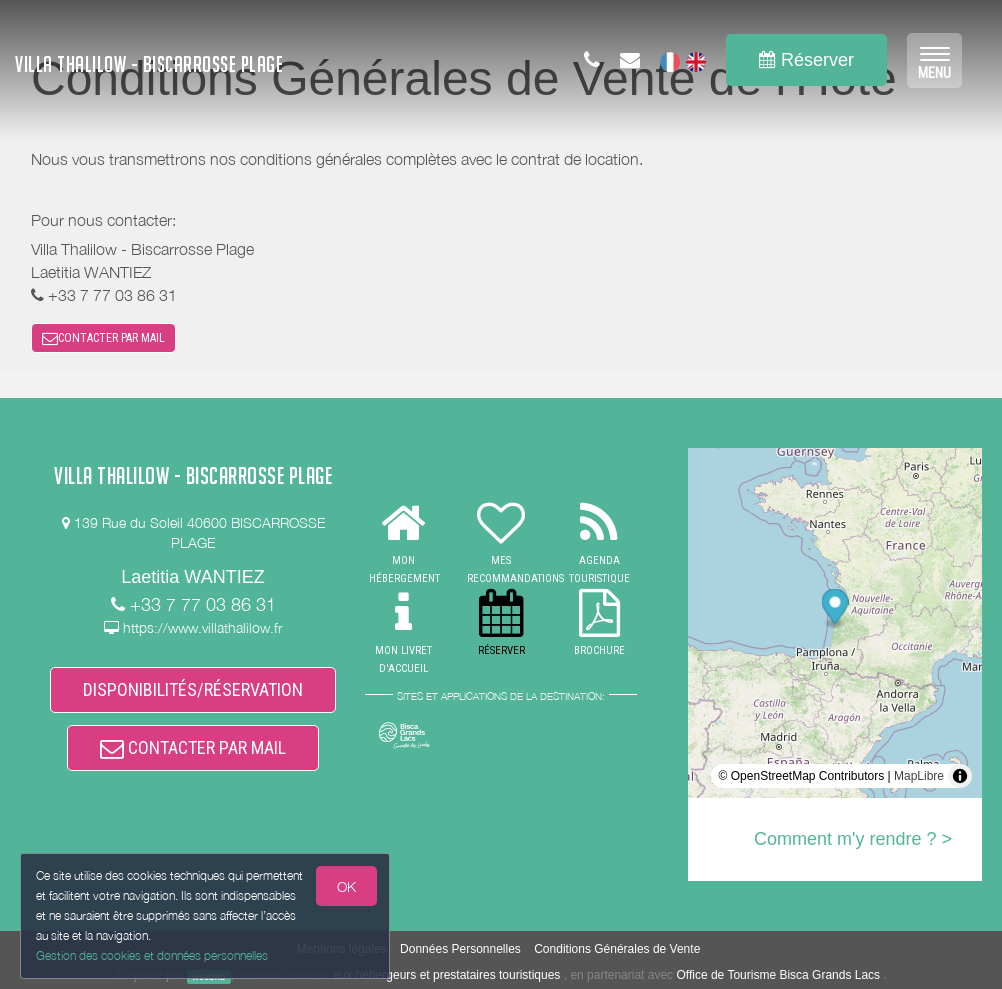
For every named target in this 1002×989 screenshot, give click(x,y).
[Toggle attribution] (960, 776)
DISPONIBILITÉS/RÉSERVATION (193, 689)
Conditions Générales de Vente (617, 949)
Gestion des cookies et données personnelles (152, 955)
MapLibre (919, 776)
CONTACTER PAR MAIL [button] (103, 338)
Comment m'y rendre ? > (853, 839)
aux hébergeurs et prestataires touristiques (446, 975)
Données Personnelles (460, 949)
